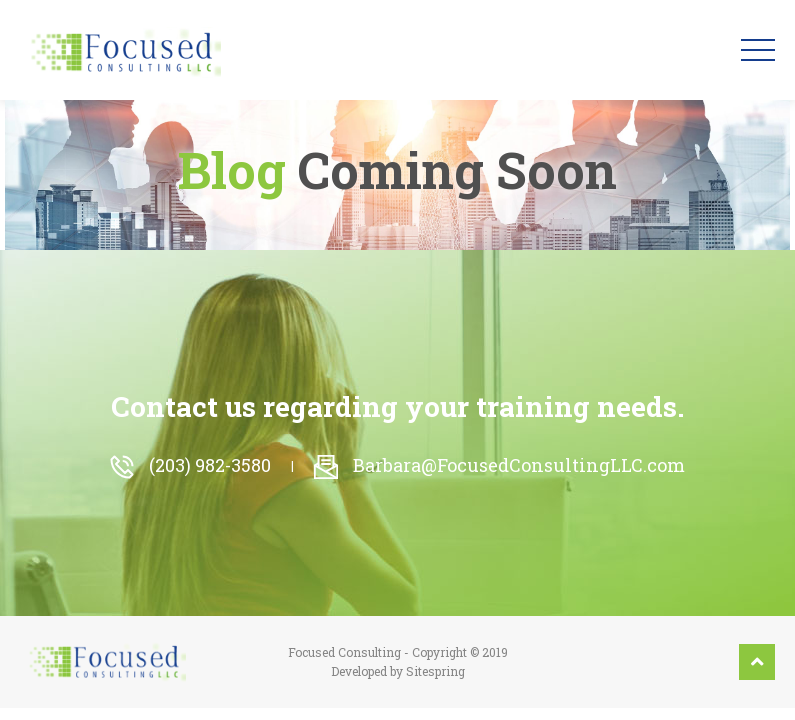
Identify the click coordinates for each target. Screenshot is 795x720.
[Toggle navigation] (758, 50)
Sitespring (435, 671)
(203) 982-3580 (190, 465)
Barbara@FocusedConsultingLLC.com (499, 465)
